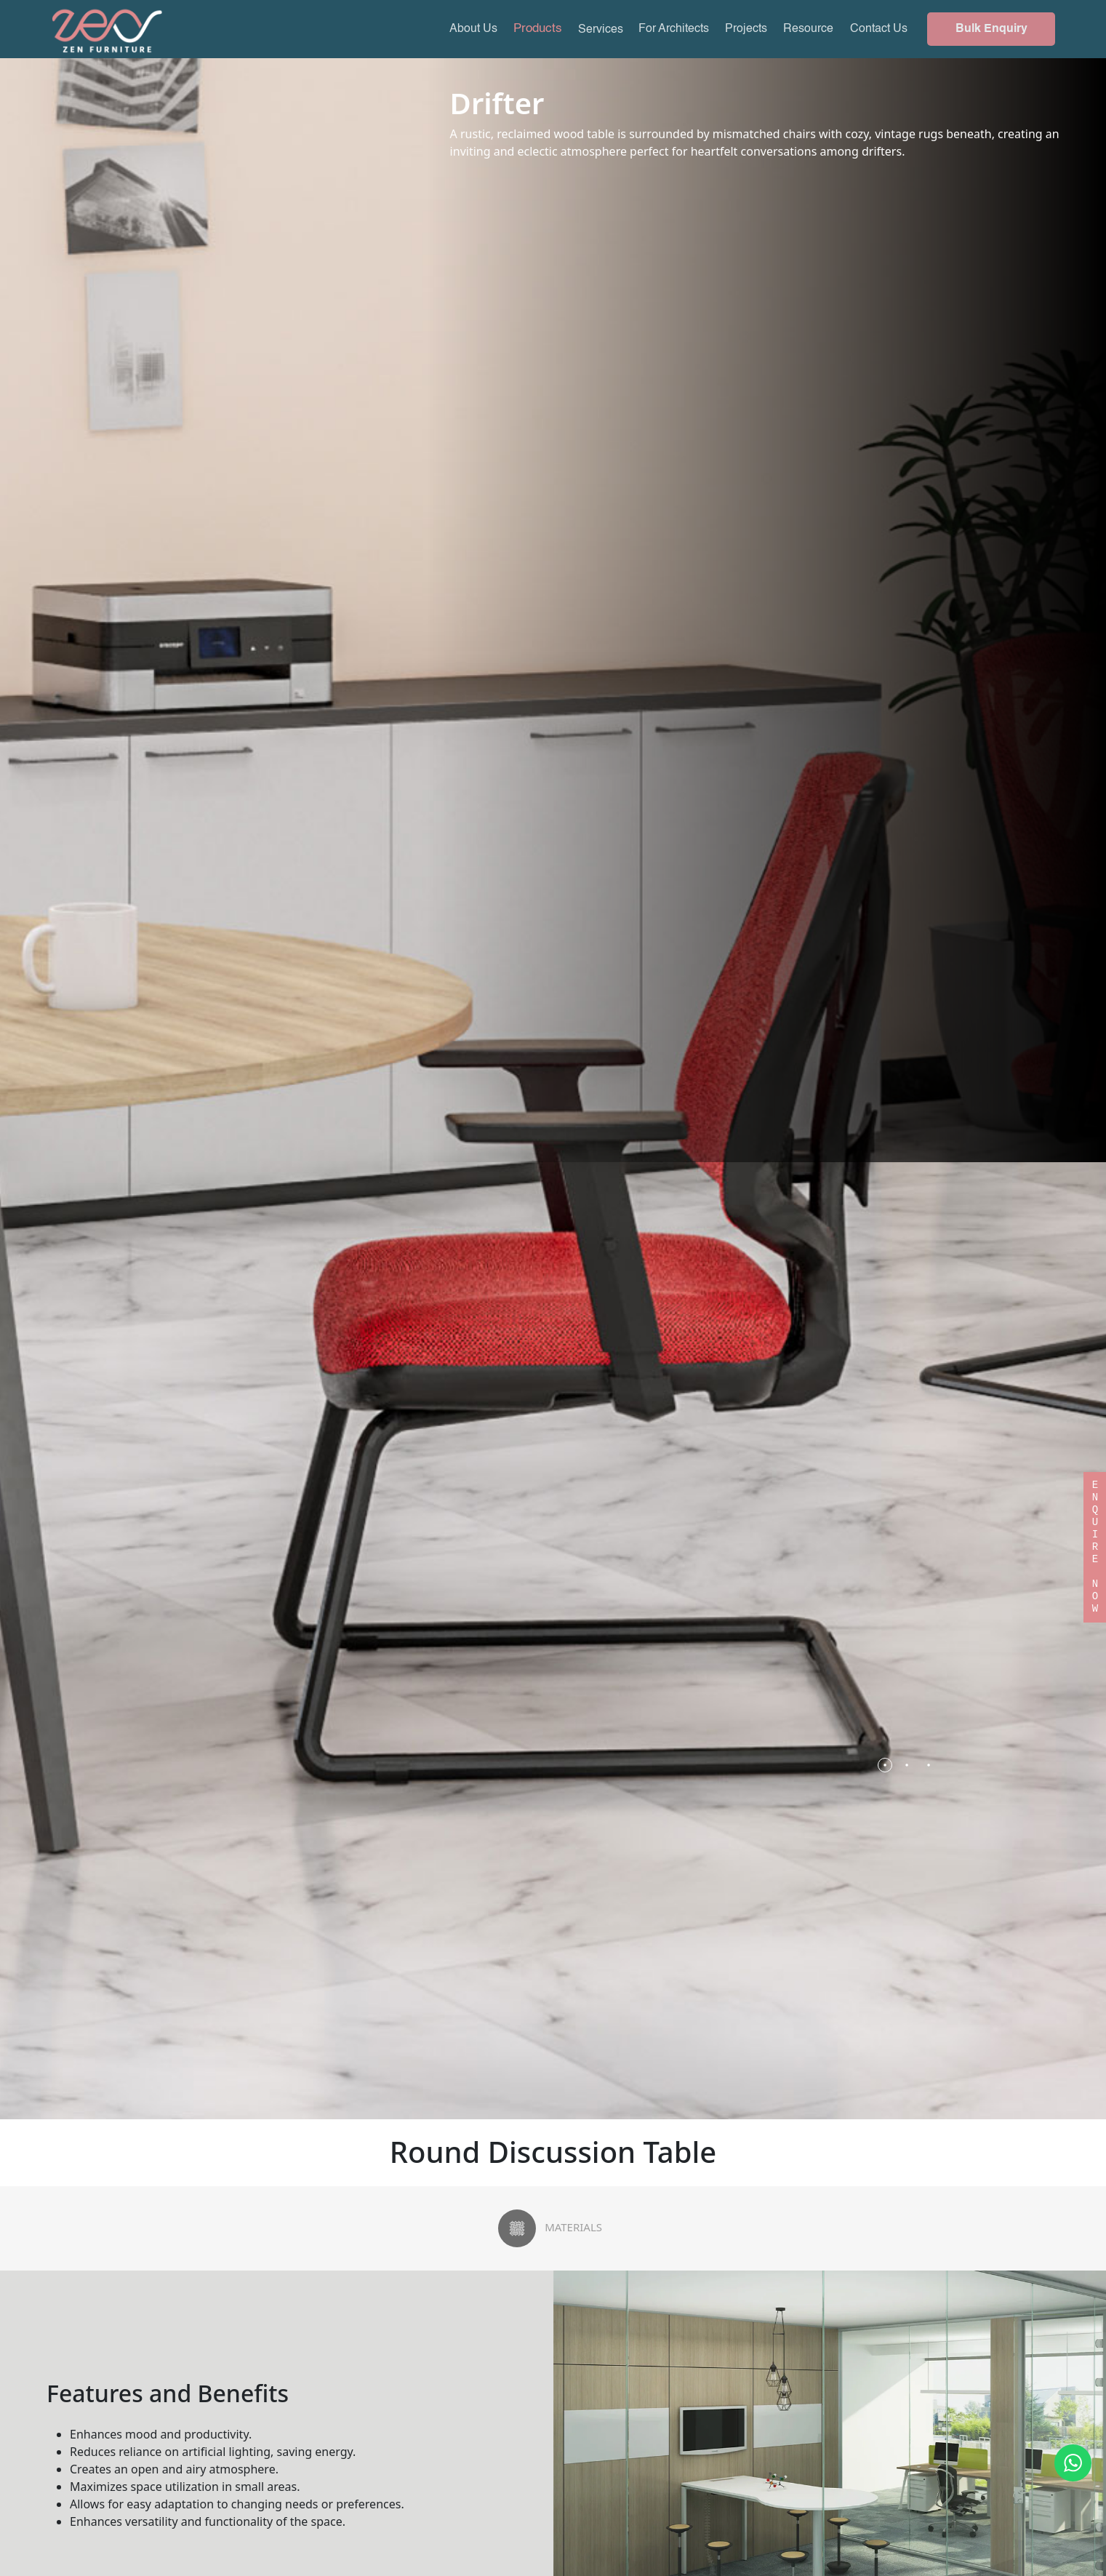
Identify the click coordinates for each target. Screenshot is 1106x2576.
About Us (473, 29)
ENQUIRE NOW (1095, 1535)
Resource (808, 29)
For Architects (673, 29)
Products (537, 29)
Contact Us (878, 29)
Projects (746, 29)
